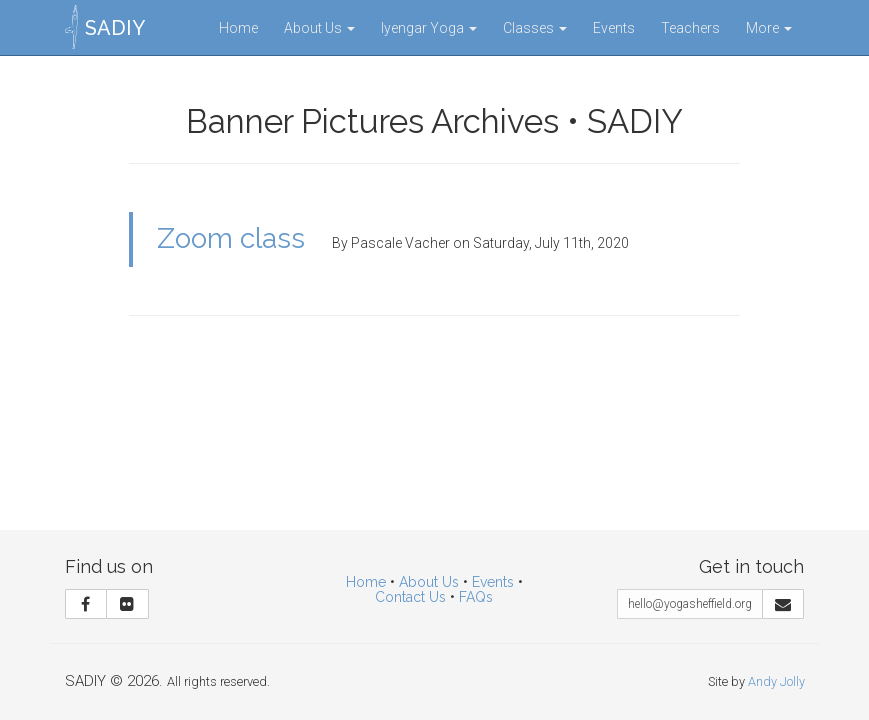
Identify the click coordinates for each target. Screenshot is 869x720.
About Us (319, 28)
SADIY (115, 28)
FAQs (476, 597)
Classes (535, 28)
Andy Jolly (776, 681)
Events (614, 28)
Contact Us (410, 597)
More (769, 28)
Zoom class (231, 238)
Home (238, 28)
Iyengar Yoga (429, 28)
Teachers (690, 28)
